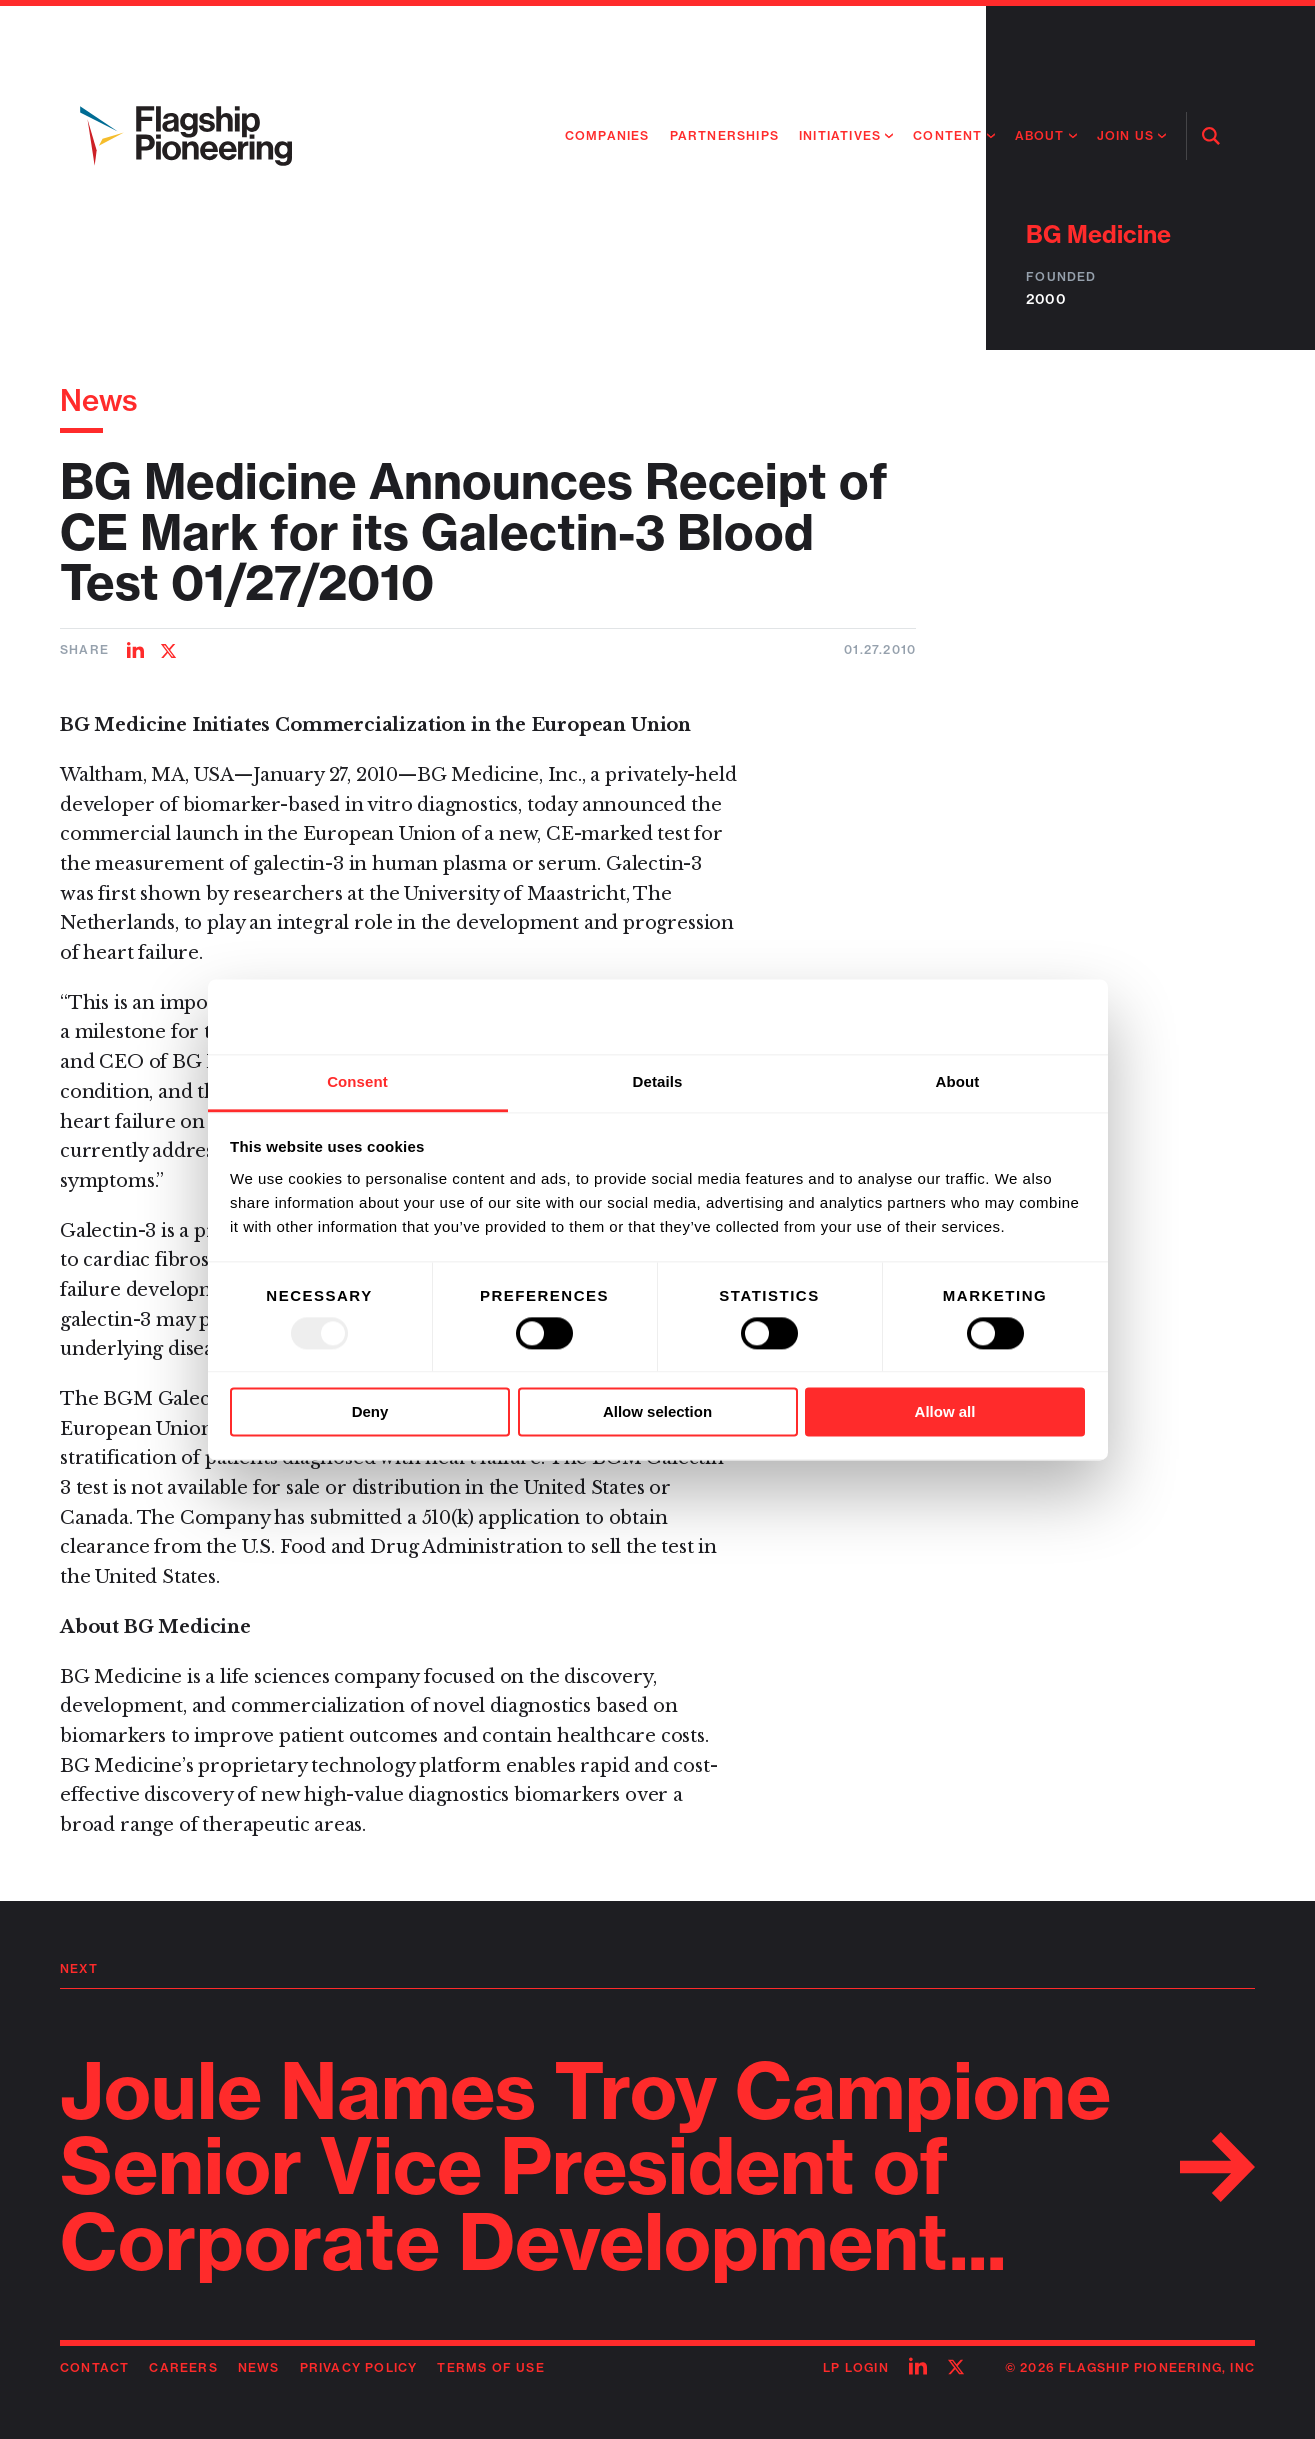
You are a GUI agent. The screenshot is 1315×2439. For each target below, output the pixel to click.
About (1040, 135)
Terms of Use (490, 2367)
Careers (183, 2367)
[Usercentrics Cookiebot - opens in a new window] (997, 1016)
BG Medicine (1098, 234)
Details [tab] (658, 1081)
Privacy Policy (359, 2367)
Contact (94, 2367)
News (99, 400)
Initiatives (840, 135)
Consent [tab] (357, 1081)
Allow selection (657, 1412)
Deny (370, 1412)
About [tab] (958, 1081)
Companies (607, 135)
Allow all (945, 1412)
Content (947, 135)
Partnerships (724, 135)
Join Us (1125, 135)
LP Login (856, 2367)
